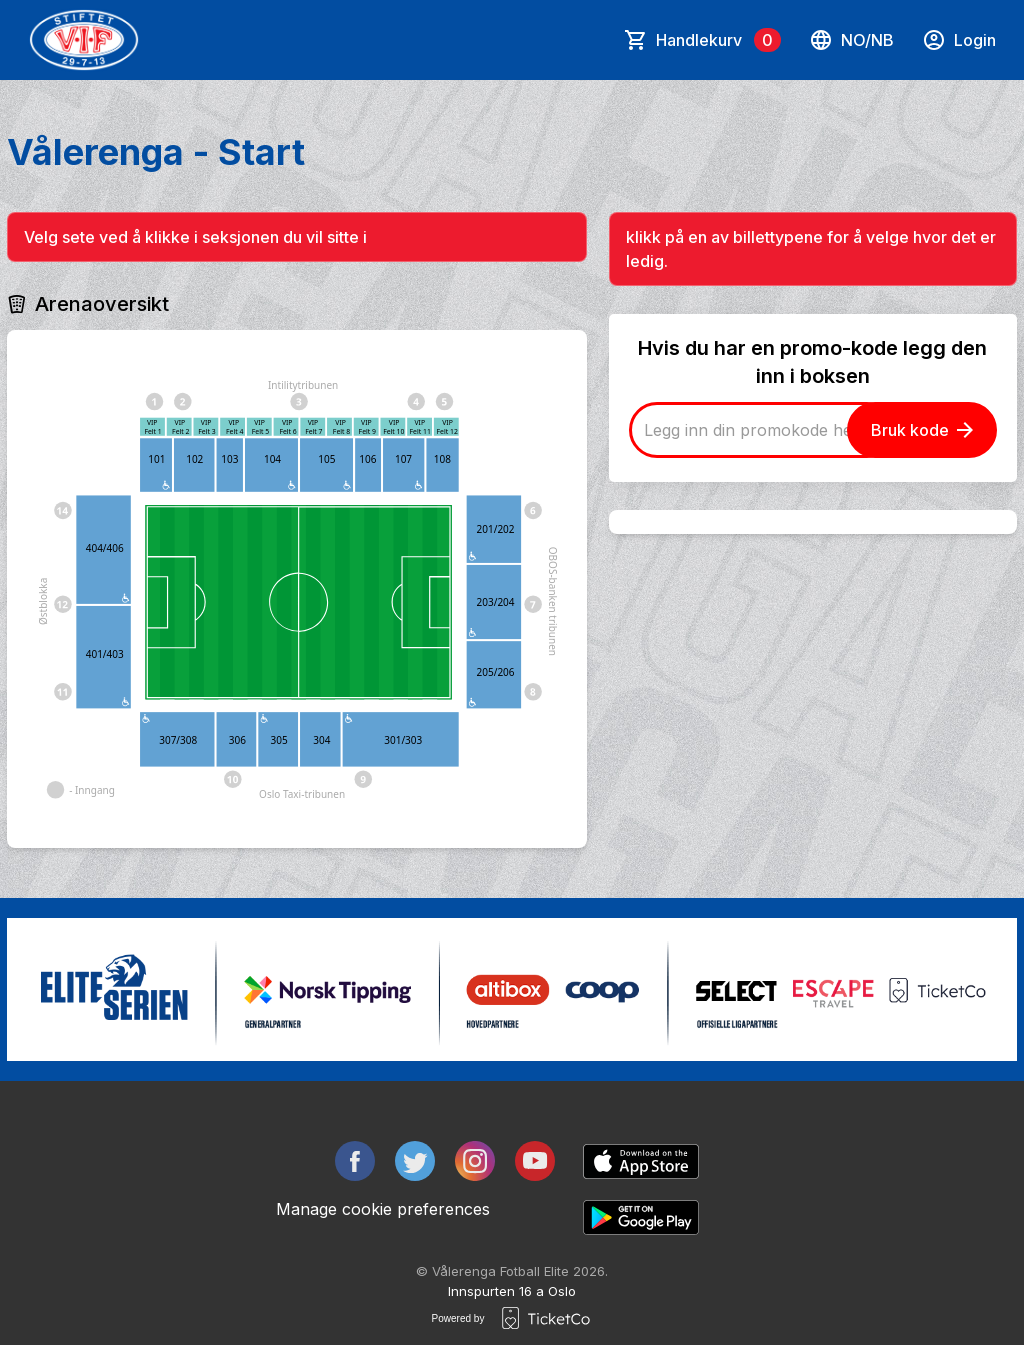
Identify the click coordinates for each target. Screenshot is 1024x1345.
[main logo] (84, 40)
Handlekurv (718, 40)
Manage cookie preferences (383, 1209)
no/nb (851, 40)
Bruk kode (922, 430)
